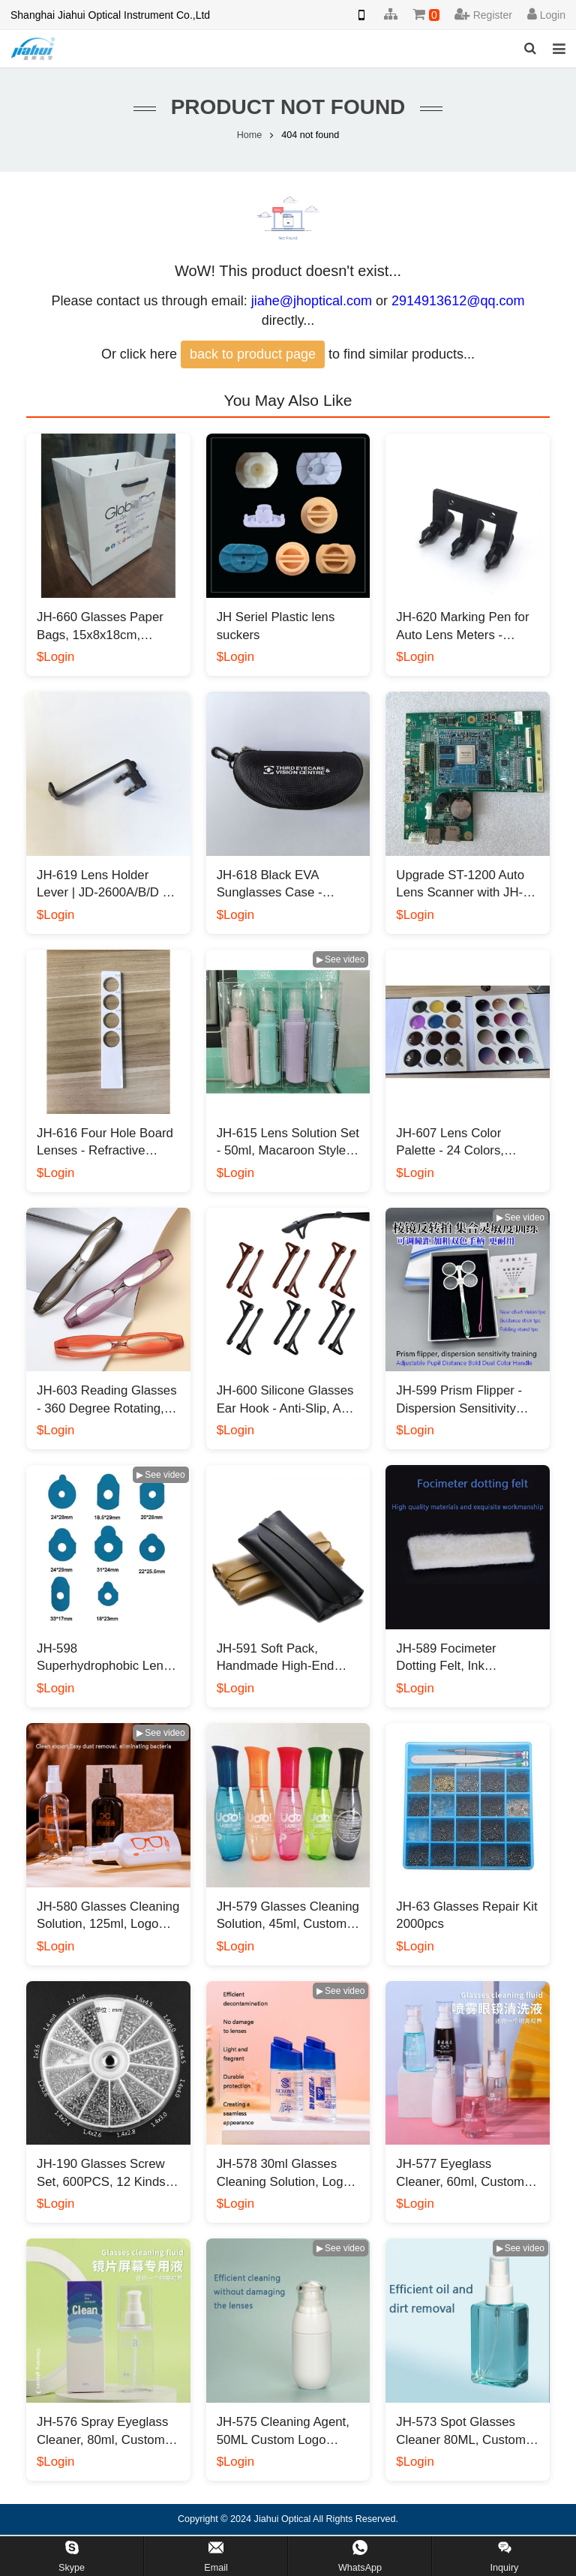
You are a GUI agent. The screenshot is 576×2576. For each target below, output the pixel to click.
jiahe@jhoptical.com (311, 300)
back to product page (253, 354)
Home (249, 135)
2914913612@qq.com (458, 300)
